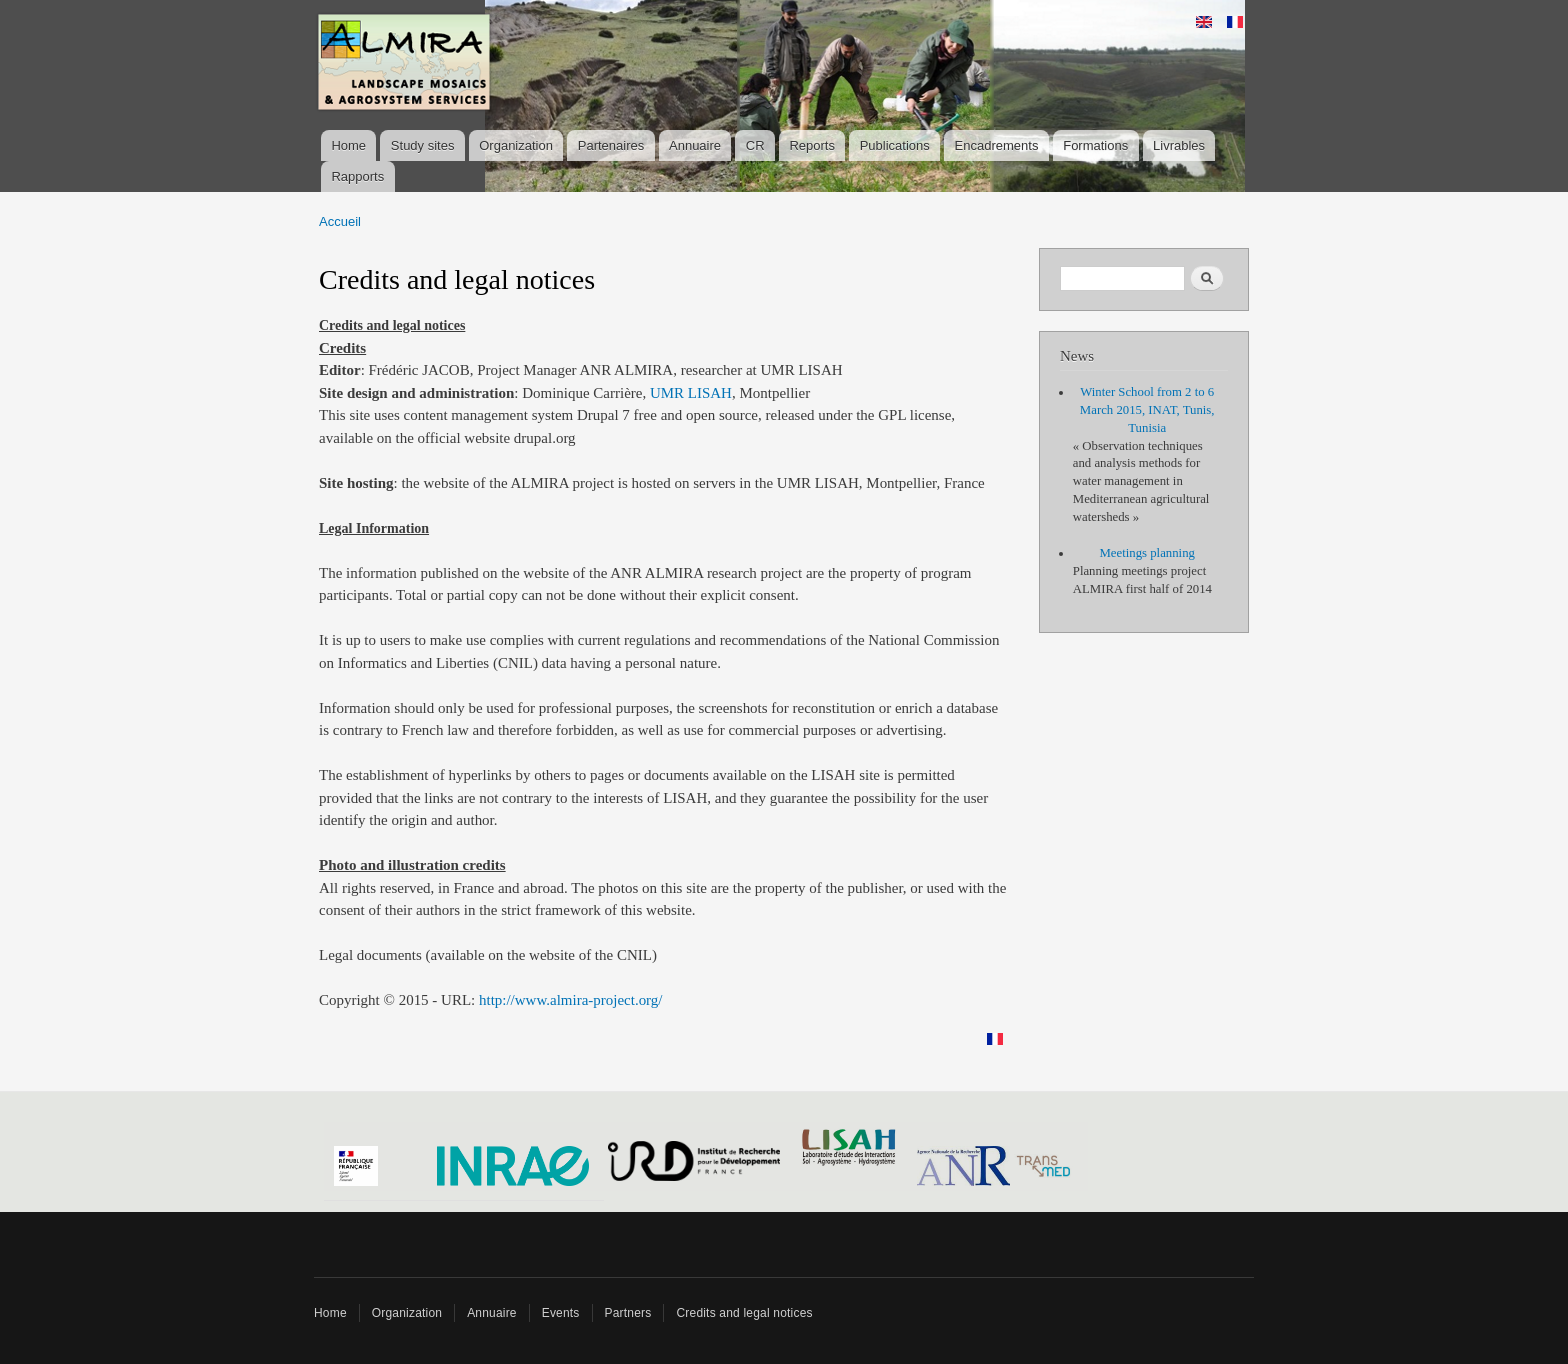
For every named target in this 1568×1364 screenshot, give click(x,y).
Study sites (423, 145)
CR (755, 145)
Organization (516, 145)
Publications (895, 145)
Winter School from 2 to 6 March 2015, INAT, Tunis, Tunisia (1147, 410)
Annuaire (695, 145)
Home (348, 145)
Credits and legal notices (744, 1313)
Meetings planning (1147, 553)
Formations (1095, 145)
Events (561, 1313)
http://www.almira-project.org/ (571, 1000)
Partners (628, 1313)
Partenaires (611, 145)
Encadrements (997, 145)
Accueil (340, 221)
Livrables (1179, 145)
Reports (812, 145)
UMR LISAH (691, 393)
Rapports (357, 176)
